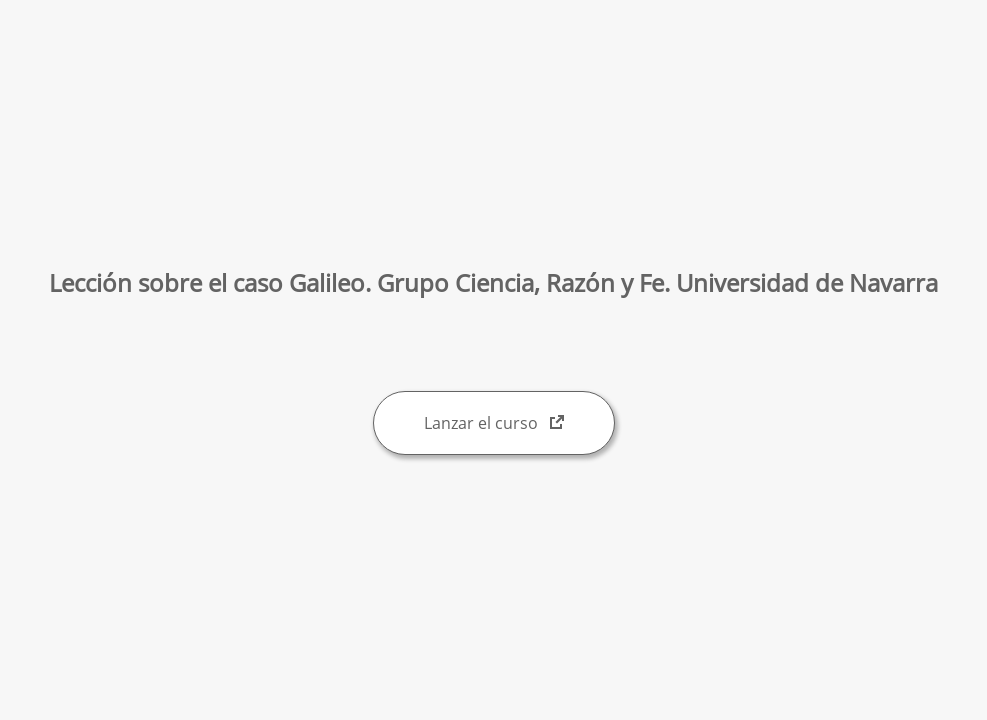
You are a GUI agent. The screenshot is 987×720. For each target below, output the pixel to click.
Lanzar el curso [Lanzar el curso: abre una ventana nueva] (494, 423)
